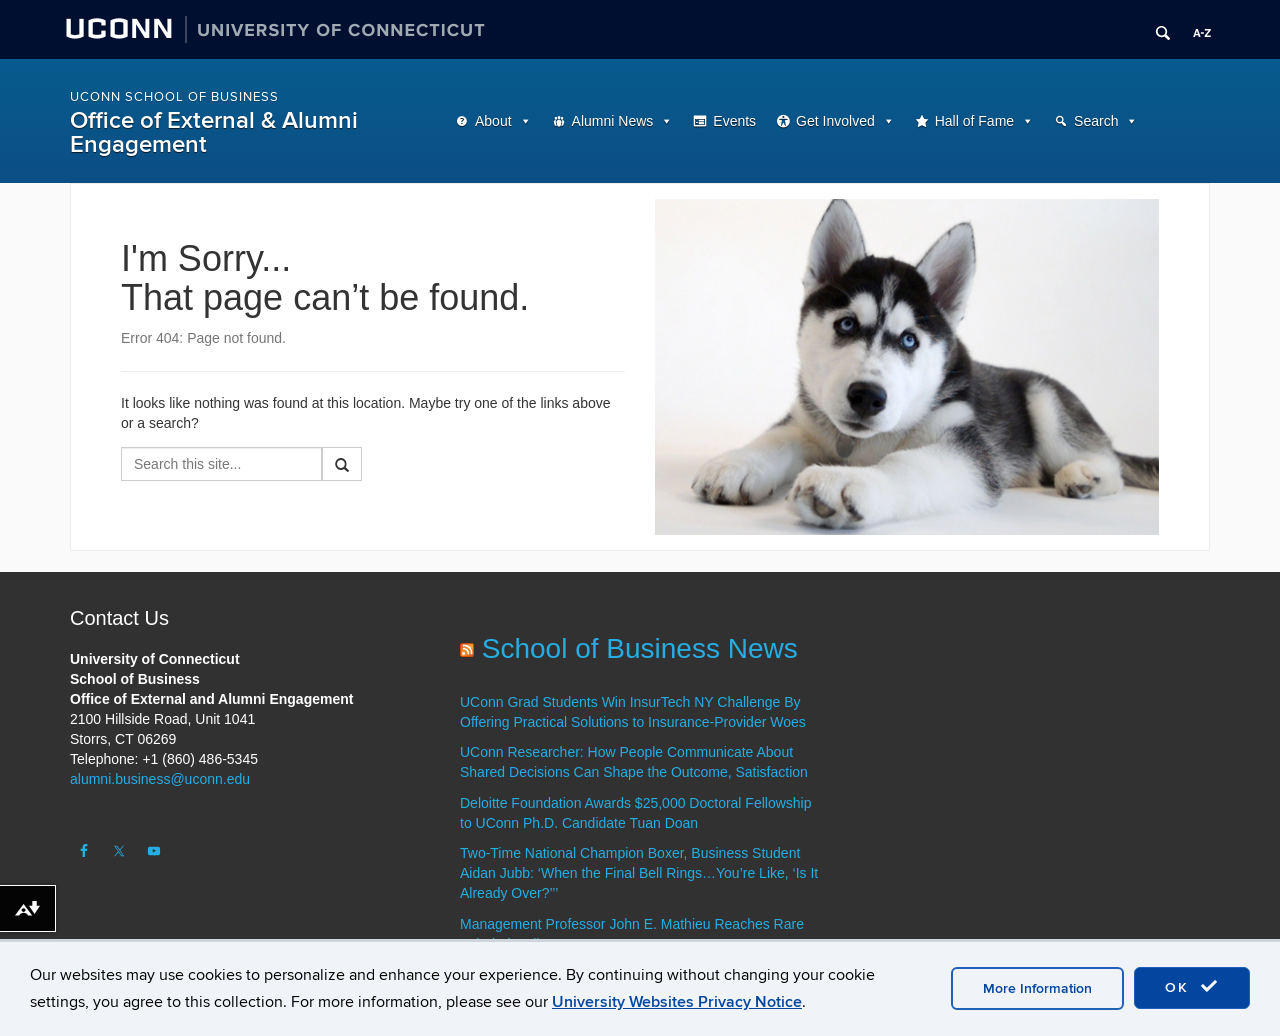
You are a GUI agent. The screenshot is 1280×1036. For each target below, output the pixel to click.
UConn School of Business (174, 97)
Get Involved (835, 121)
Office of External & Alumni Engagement (214, 132)
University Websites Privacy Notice (677, 1002)
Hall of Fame (974, 121)
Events (734, 121)
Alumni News (613, 121)
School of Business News (640, 648)
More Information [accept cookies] (1037, 988)
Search (1096, 121)
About (493, 121)
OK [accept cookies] (1192, 987)
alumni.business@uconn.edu (160, 779)
